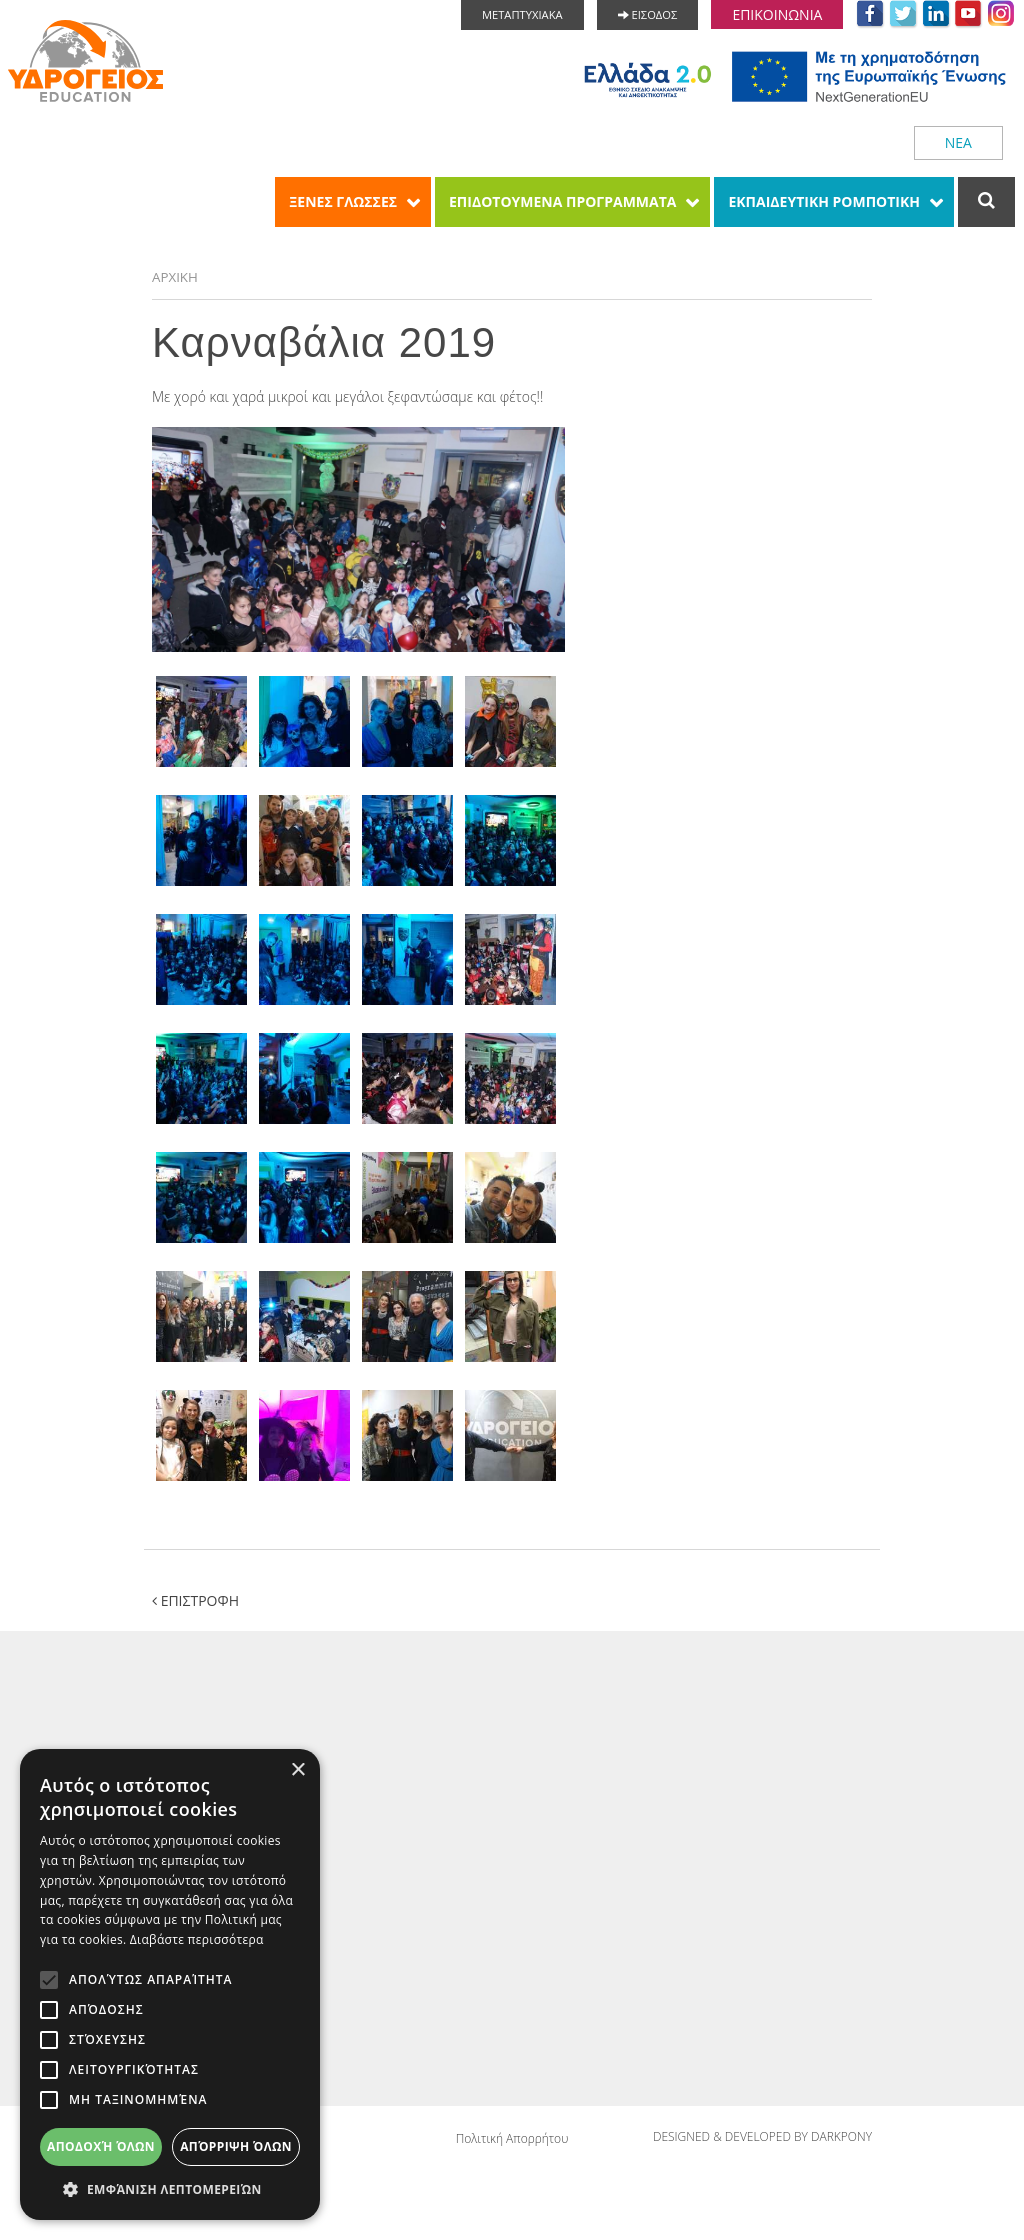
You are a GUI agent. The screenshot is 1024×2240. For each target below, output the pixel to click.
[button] (170, 2189)
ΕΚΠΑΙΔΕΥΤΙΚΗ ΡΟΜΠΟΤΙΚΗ (824, 201)
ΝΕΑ (958, 142)
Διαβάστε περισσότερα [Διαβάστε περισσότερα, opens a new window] (197, 1939)
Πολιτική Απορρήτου (512, 2140)
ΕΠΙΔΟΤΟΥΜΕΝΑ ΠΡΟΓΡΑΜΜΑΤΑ (562, 201)
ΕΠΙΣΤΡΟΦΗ (195, 1601)
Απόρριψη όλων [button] (236, 2146)
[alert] (170, 1984)
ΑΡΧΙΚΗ (176, 277)
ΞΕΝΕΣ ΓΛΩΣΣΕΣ (343, 201)
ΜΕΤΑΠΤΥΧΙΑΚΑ (522, 14)
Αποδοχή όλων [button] (101, 2146)
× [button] (297, 1770)
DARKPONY (841, 2140)
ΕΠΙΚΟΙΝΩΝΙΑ (777, 14)
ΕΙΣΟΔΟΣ (648, 14)
